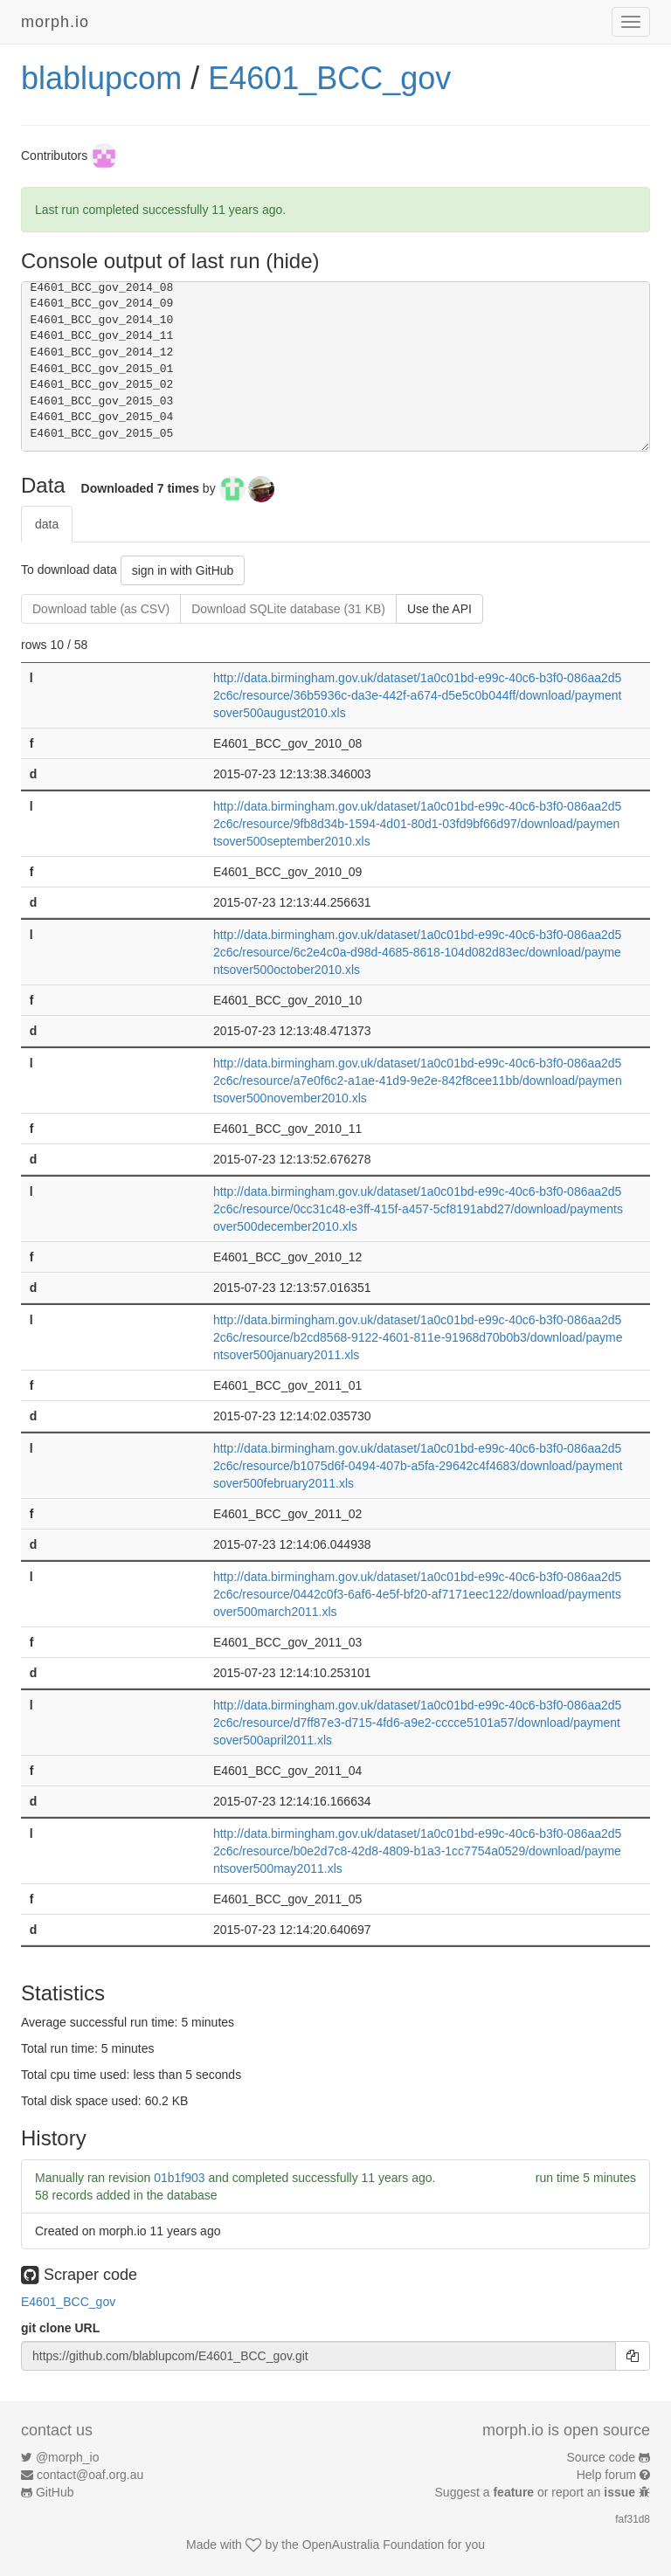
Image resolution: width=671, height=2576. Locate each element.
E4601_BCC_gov (329, 78)
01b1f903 (179, 2178)
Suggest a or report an (537, 2492)
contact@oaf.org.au (90, 2475)
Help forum (606, 2475)
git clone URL (60, 2328)
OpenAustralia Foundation (373, 2545)
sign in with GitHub (183, 570)
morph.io (55, 22)
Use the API (439, 609)
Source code (601, 2457)
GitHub (55, 2492)
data (47, 524)
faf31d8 (632, 2519)
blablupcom (101, 78)
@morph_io (68, 2457)
